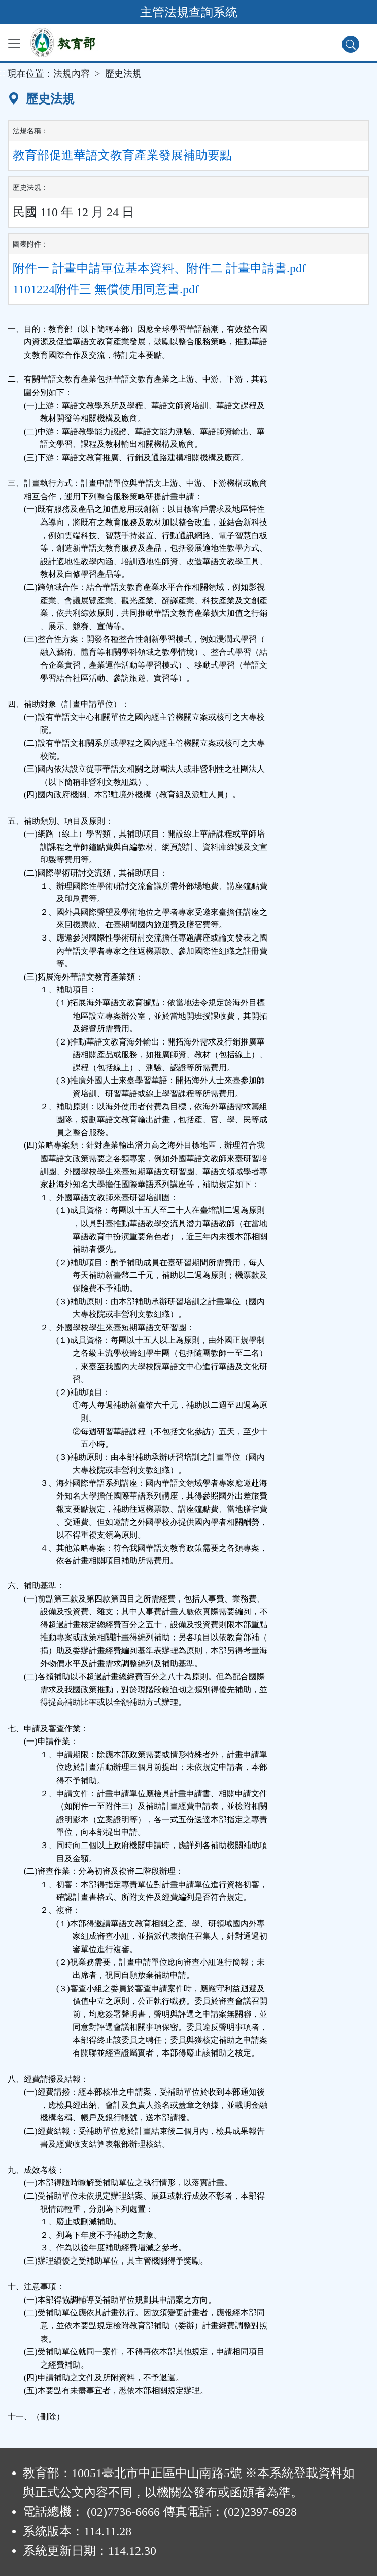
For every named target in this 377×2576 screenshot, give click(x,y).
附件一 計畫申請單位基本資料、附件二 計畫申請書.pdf (159, 268)
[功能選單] (14, 43)
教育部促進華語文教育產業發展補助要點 (122, 155)
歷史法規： (30, 187)
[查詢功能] (350, 44)
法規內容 (71, 73)
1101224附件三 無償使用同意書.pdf (106, 289)
